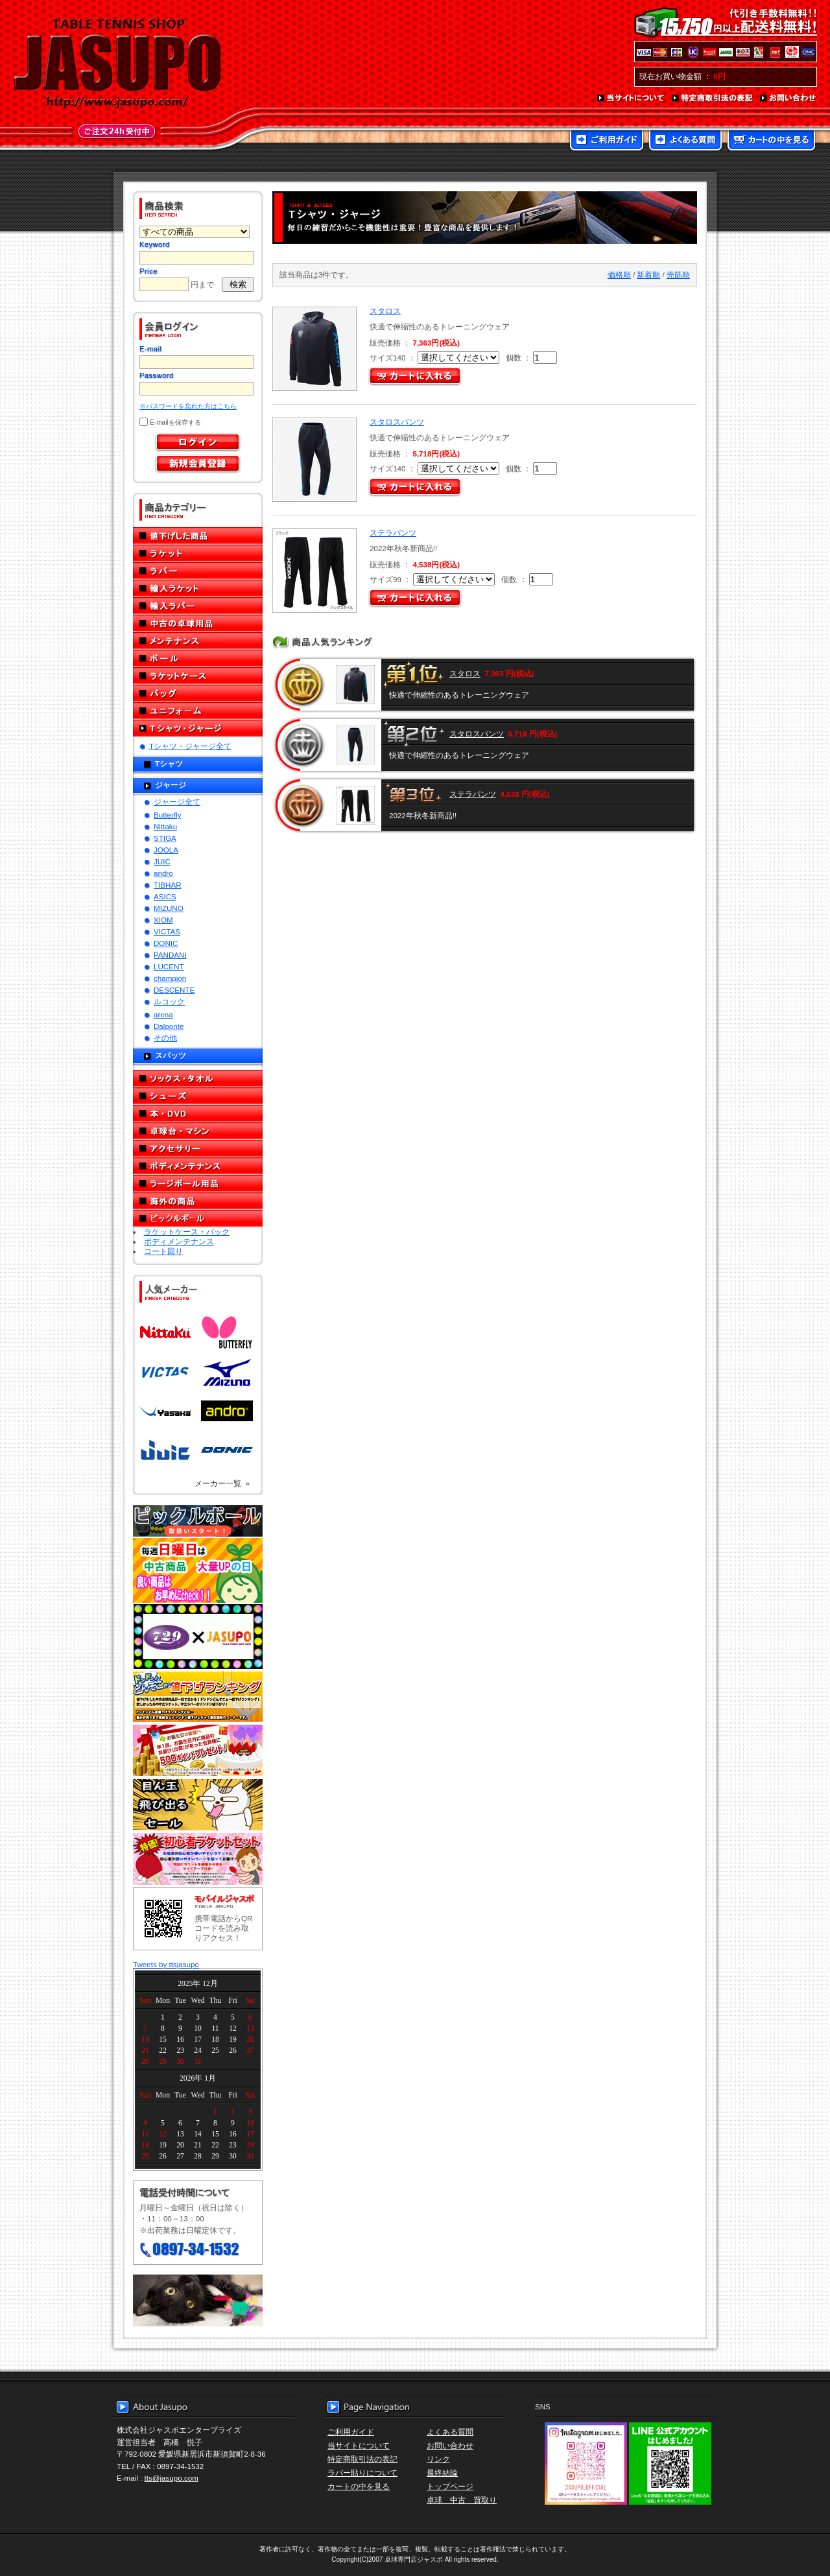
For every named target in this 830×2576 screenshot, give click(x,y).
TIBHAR (168, 884)
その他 (165, 1038)
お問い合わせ (788, 99)
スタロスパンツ (397, 422)
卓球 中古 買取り (462, 2500)
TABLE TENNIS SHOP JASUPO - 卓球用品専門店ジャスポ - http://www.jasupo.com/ (117, 63)
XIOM (163, 920)
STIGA (165, 838)
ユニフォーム (198, 711)
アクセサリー (198, 1148)
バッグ (198, 693)
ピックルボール (198, 1218)
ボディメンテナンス (198, 1166)
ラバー (198, 571)
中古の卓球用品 (198, 623)
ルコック (169, 1001)
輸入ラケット (198, 588)
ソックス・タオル (198, 1078)
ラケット (198, 553)
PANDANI (170, 955)
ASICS (165, 896)
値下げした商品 (198, 536)
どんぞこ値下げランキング (198, 1696)
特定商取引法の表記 (712, 99)
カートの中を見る (771, 141)
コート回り (163, 1251)
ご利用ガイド (606, 141)
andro (163, 873)
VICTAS (167, 931)
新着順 (648, 274)
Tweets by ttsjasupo (166, 1964)
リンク (438, 2459)
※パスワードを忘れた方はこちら (188, 406)
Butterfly (168, 814)
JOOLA (166, 849)
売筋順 (678, 274)
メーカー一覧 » (222, 1483)
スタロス (385, 311)
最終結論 (442, 2472)
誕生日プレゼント (198, 1751)
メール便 (198, 2300)
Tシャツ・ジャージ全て (190, 746)
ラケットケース (198, 676)
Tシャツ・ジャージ (198, 728)
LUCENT (169, 966)
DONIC (166, 943)
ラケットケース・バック (187, 1231)
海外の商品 (198, 1201)
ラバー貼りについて (362, 2472)
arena (163, 1014)
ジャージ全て (177, 802)
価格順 (619, 274)
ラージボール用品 (198, 1183)
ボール (198, 658)
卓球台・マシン (198, 1131)
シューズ (198, 1096)
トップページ (450, 2486)
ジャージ (170, 785)
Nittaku (165, 826)
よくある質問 (685, 141)
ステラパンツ (393, 532)
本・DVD (198, 1113)
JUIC (162, 861)
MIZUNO (169, 908)
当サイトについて (631, 99)
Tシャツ (169, 763)
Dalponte (169, 1026)
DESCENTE (174, 990)
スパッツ (170, 1055)
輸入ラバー (198, 606)
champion (170, 978)
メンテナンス (198, 641)
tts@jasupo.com (171, 2478)
